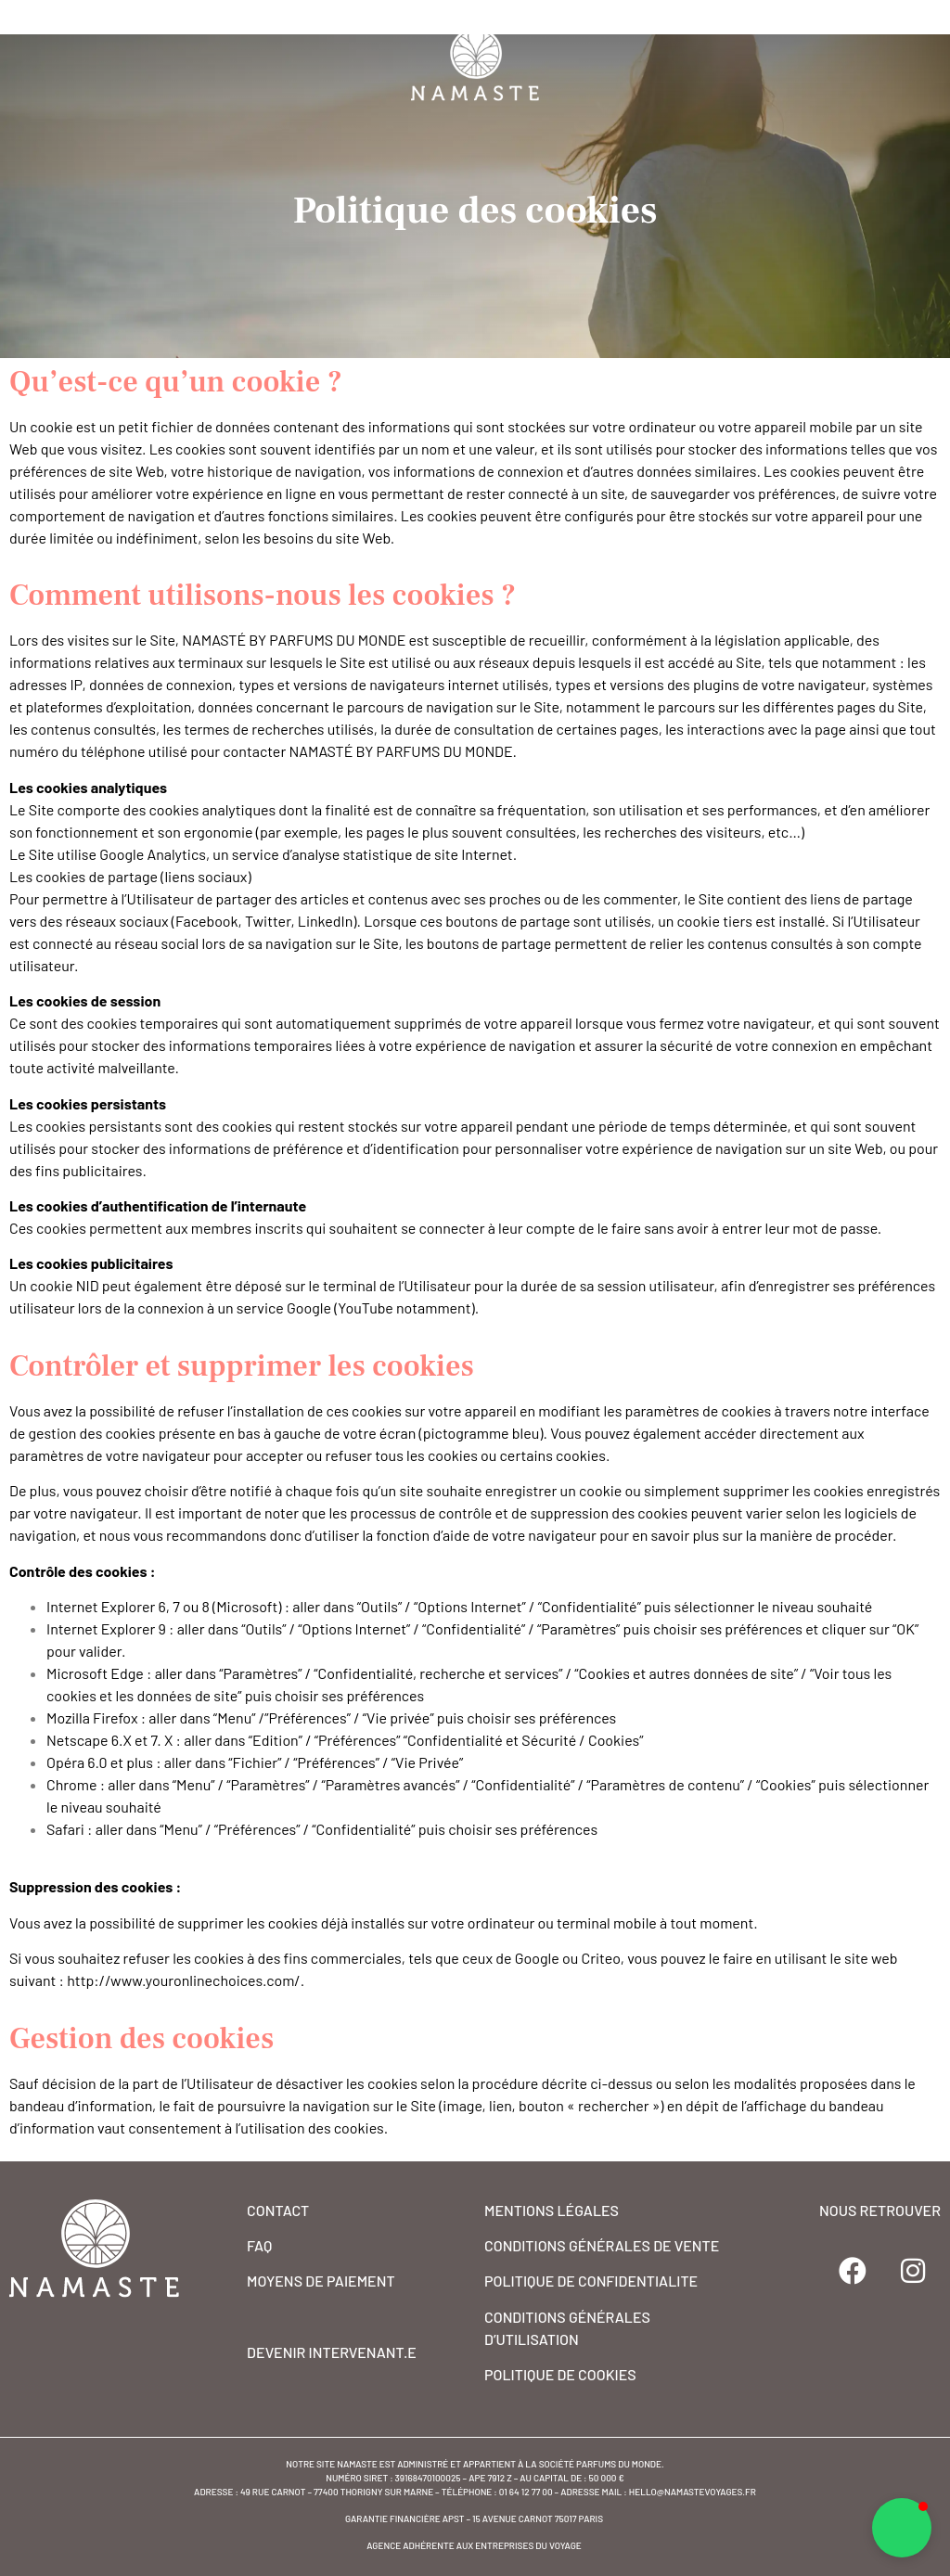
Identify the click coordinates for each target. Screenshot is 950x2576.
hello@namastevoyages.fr (692, 2491)
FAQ (259, 2245)
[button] (901, 2527)
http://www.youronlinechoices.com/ (184, 1980)
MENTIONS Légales (551, 2210)
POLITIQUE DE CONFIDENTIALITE (591, 2280)
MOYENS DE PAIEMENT (321, 2280)
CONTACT (278, 2210)
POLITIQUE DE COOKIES (560, 2374)
